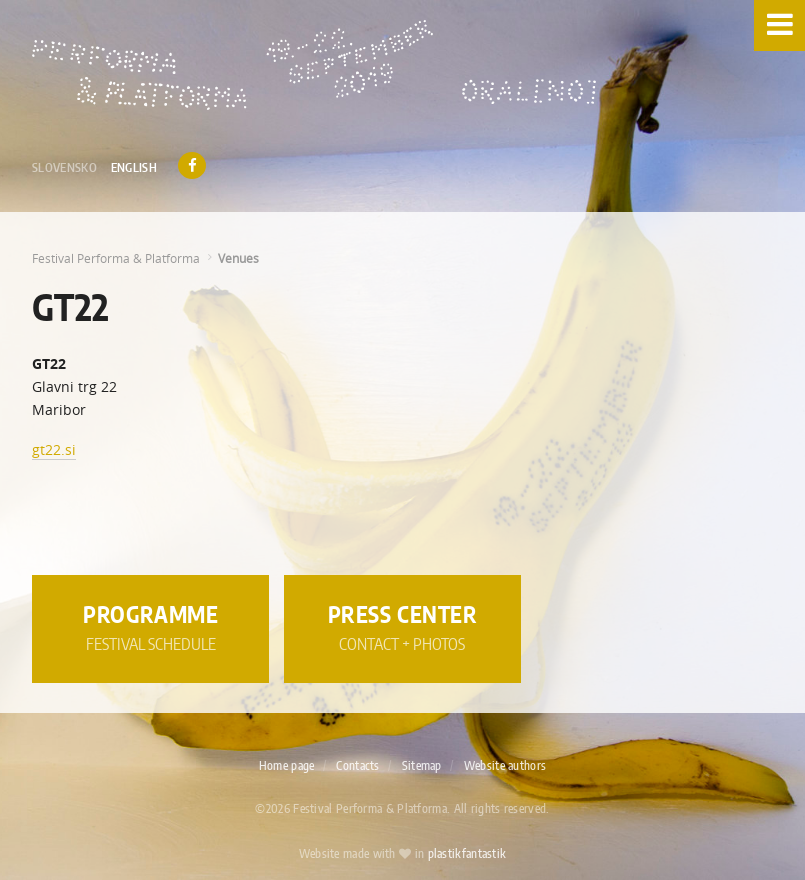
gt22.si (54, 449)
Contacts (357, 766)
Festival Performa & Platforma (116, 258)
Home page (287, 766)
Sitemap (422, 766)
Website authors (505, 766)
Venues (238, 258)
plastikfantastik (467, 854)
